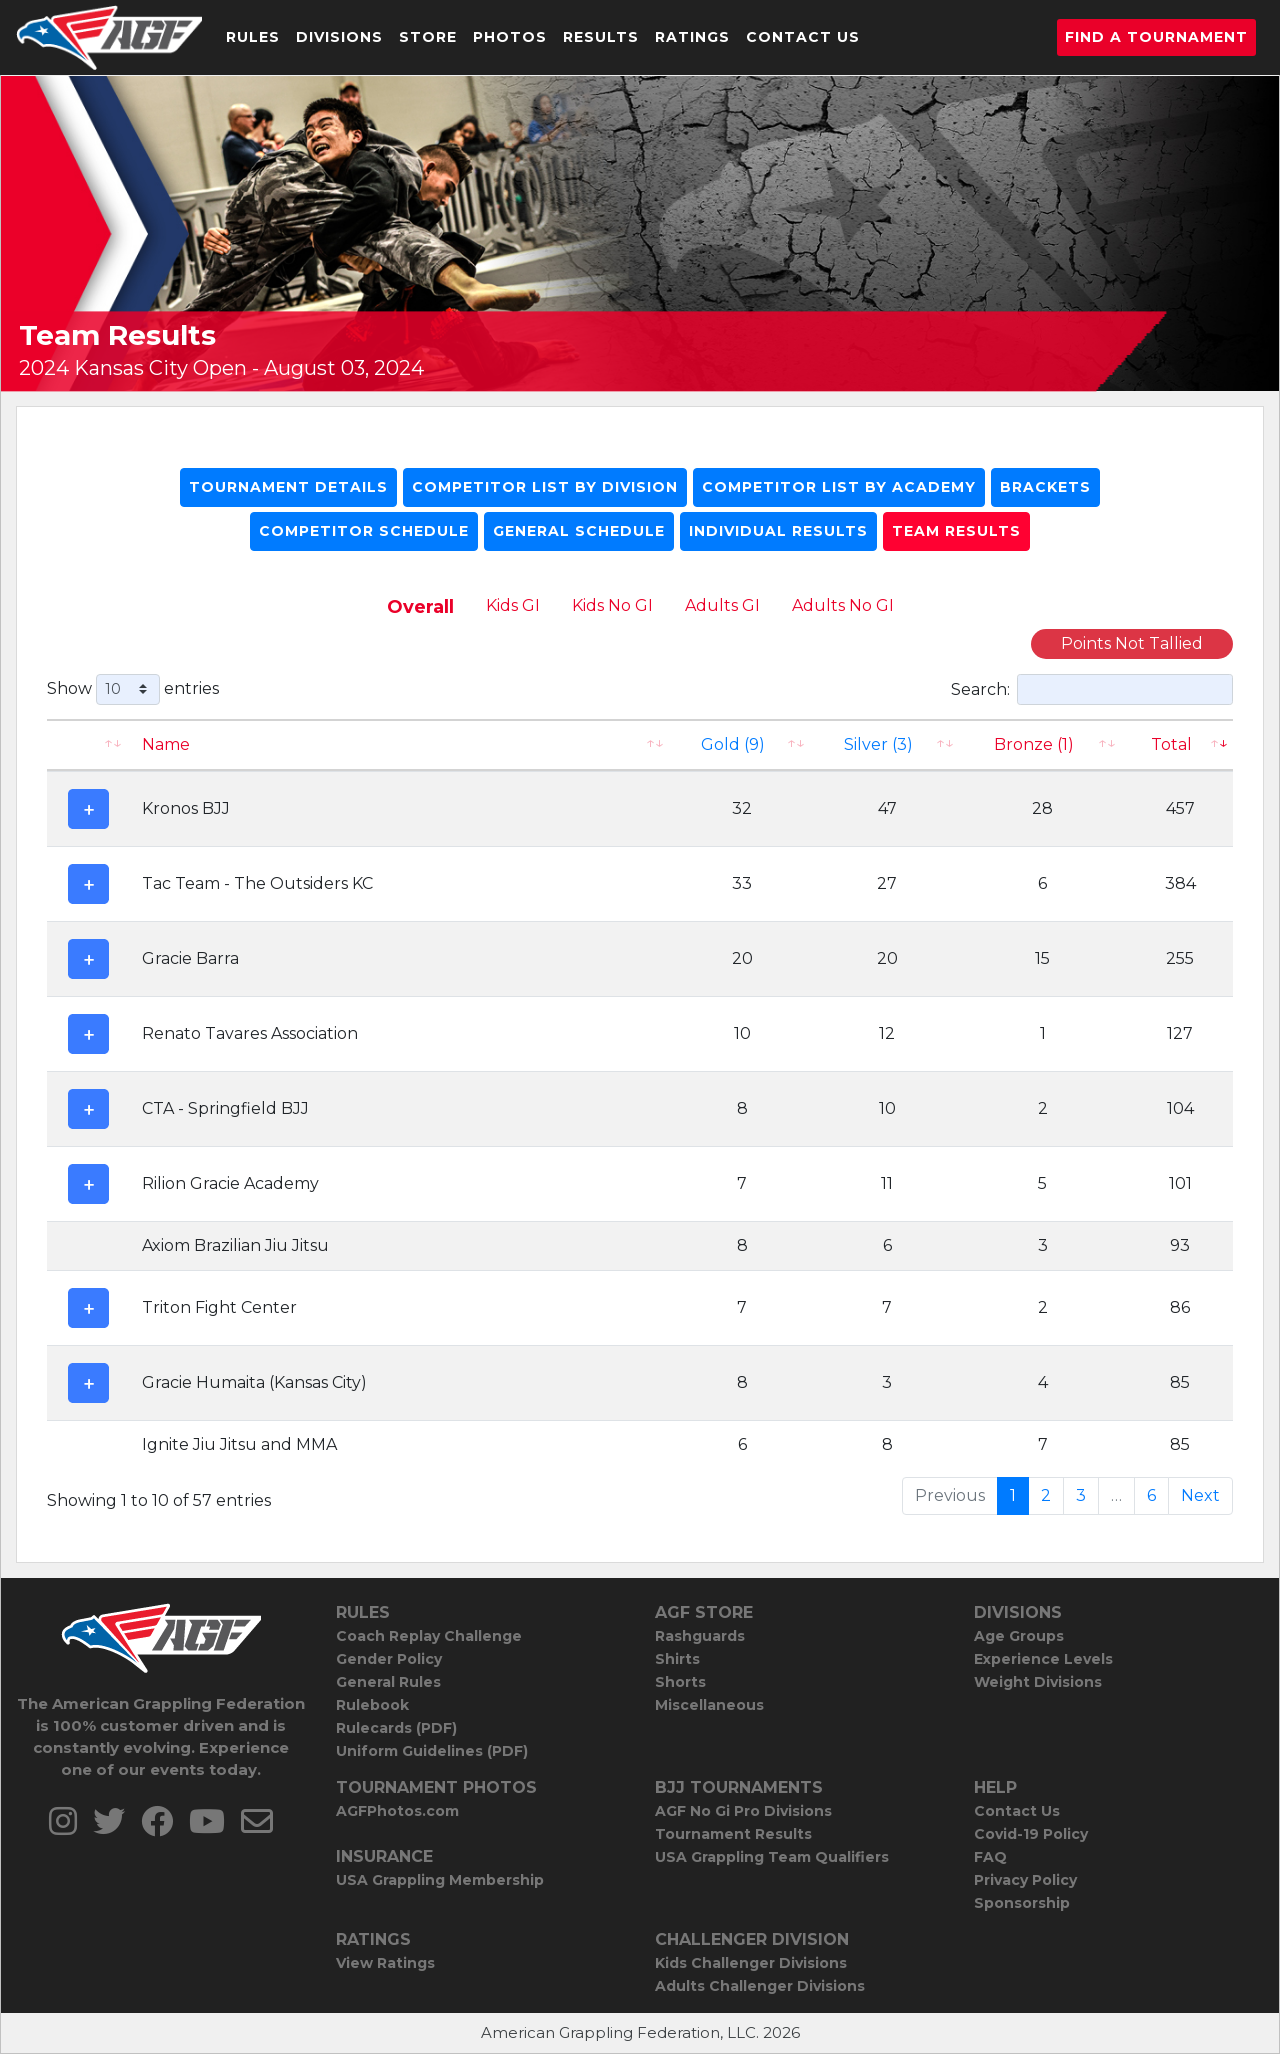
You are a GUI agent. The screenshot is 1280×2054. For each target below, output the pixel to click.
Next (1200, 1495)
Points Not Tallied (1132, 643)
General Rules (388, 1682)
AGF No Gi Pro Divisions (743, 1811)
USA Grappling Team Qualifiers (772, 1857)
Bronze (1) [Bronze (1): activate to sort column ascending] (1034, 744)
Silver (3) (878, 744)
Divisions (339, 37)
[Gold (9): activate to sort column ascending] (743, 745)
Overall (420, 607)
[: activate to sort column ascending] (88, 745)
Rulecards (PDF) (396, 1728)
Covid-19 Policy (1031, 1834)
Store (428, 37)
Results (601, 37)
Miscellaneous (709, 1705)
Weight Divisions (1038, 1682)
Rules (253, 37)
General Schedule (579, 531)
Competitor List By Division (545, 487)
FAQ (990, 1857)
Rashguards (700, 1636)
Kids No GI (612, 605)
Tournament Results (733, 1834)
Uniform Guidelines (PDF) (432, 1751)
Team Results (956, 531)
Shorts (680, 1682)
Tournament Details (288, 487)
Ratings (692, 37)
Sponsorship (1022, 1903)
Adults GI (722, 605)
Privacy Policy (1025, 1880)
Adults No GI (843, 605)
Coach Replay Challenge (429, 1636)
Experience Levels (1043, 1659)
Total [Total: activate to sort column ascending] (1171, 744)
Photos (510, 37)
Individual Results (778, 531)
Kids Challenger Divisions (751, 1963)
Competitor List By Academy (839, 487)
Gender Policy (389, 1659)
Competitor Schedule (364, 531)
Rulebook (372, 1705)
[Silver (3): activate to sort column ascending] (887, 745)
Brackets (1045, 487)
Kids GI (513, 605)
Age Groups (1019, 1636)
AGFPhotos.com (397, 1811)
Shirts (677, 1659)
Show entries (133, 689)
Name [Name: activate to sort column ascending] (166, 744)
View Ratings (385, 1963)
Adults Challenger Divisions (760, 1986)
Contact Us (803, 37)
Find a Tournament (1156, 37)
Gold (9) (733, 744)
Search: (1092, 689)
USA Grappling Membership (440, 1880)
